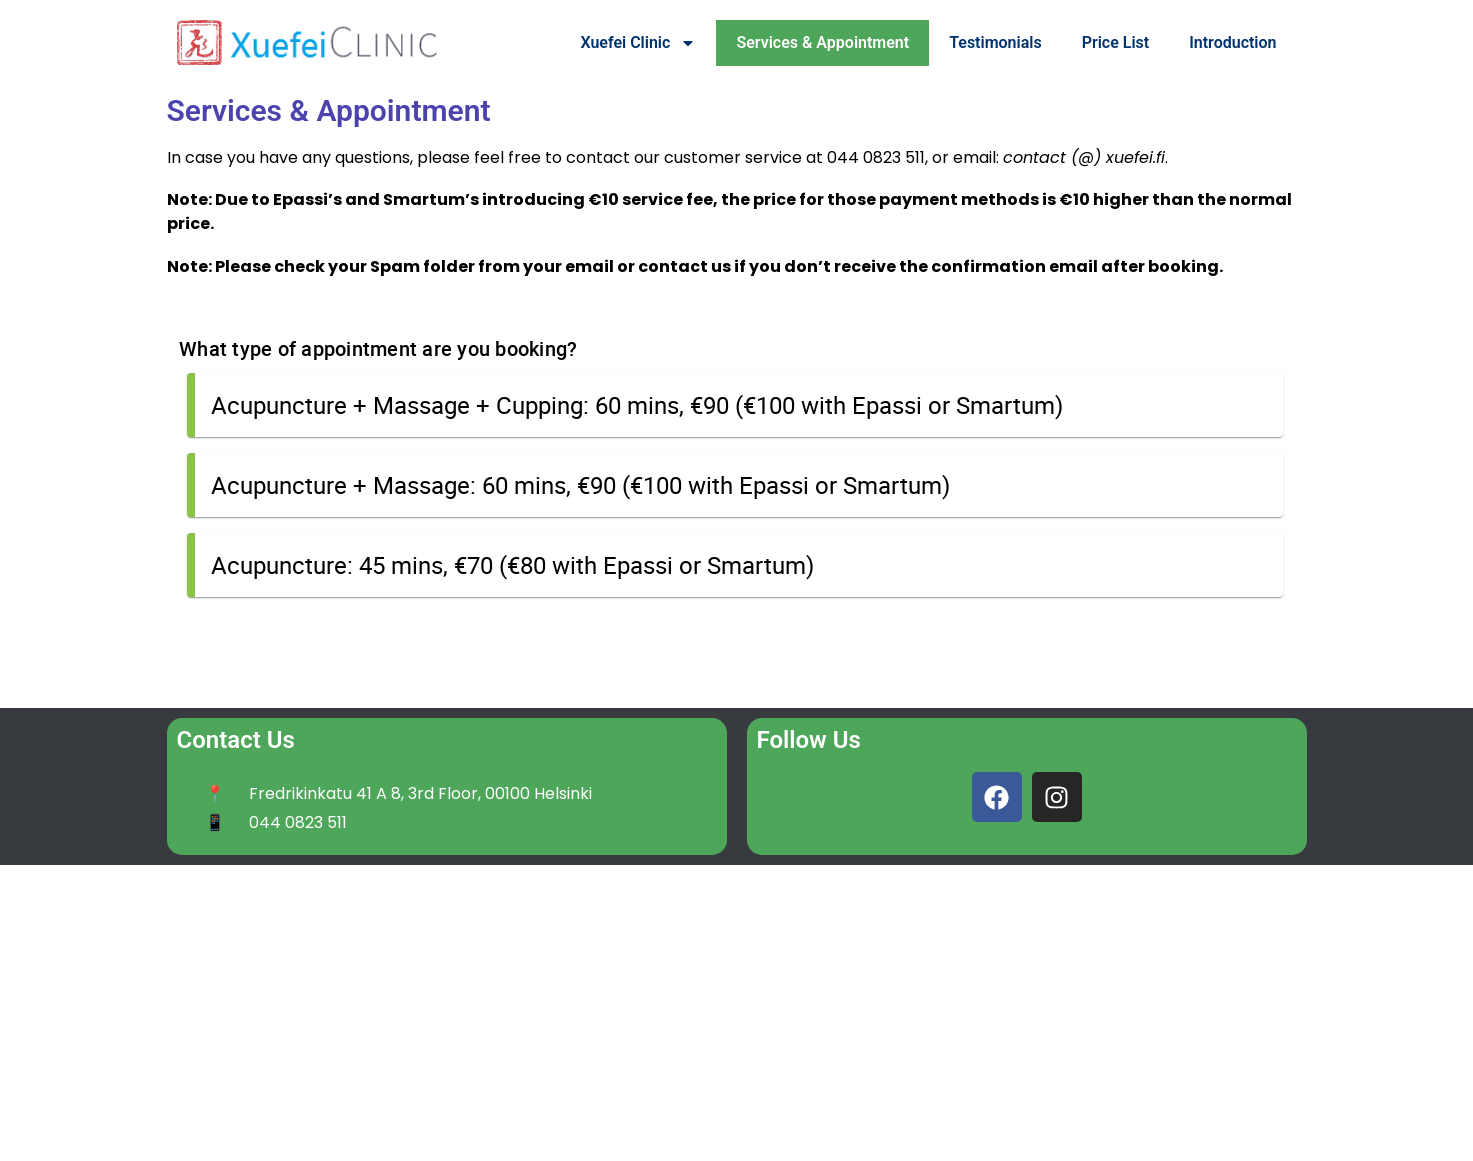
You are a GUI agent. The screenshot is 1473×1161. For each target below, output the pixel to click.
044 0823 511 (876, 157)
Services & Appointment (822, 42)
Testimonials (995, 42)
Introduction (1232, 42)
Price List (1116, 42)
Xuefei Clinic (638, 43)
